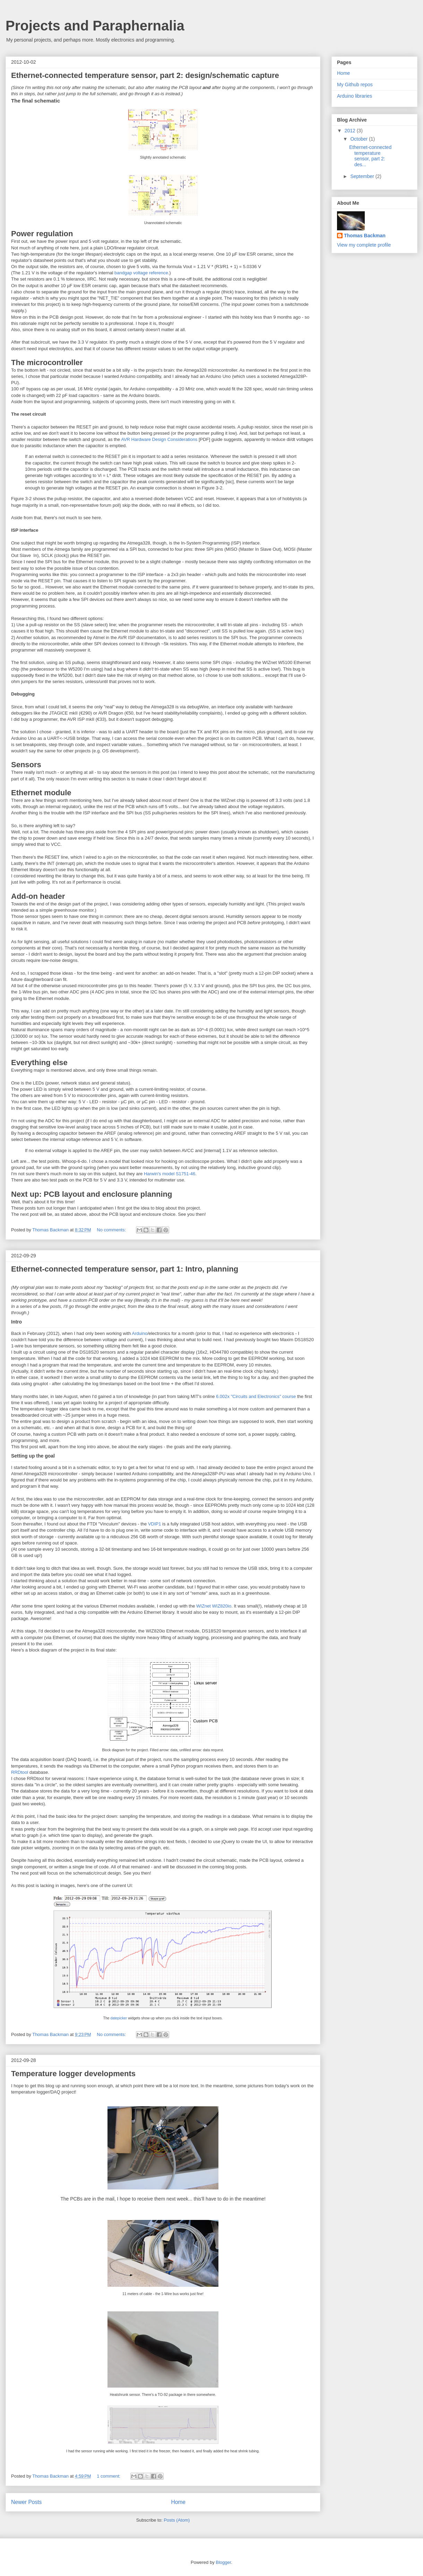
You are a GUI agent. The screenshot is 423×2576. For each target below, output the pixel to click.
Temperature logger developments (73, 2073)
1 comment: (109, 2476)
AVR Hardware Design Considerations (159, 439)
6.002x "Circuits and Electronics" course (256, 1396)
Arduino (139, 1333)
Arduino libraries (354, 96)
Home (178, 2502)
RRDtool (19, 1772)
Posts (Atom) (177, 2520)
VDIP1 (154, 1523)
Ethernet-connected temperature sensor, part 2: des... (370, 155)
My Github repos (355, 84)
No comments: (112, 1229)
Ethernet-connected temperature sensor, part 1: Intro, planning (124, 1269)
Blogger (223, 2562)
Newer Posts (26, 2502)
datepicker (118, 2018)
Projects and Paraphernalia (95, 25)
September (362, 176)
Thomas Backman (51, 1229)
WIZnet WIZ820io (213, 1606)
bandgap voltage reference (141, 272)
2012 (351, 130)
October (359, 139)
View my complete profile (364, 245)
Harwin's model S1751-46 (169, 1173)
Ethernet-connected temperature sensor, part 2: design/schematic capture (145, 75)
